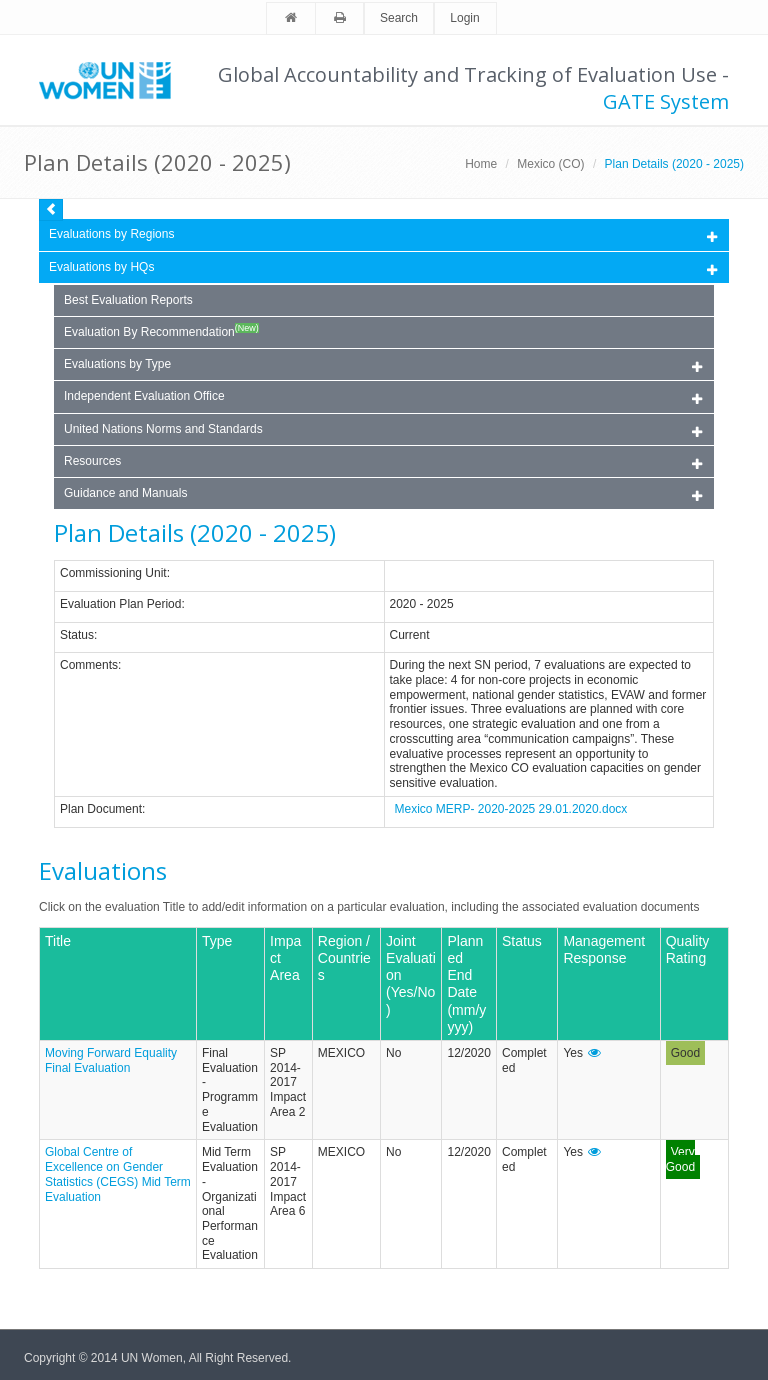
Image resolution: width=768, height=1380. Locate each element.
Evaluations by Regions (383, 235)
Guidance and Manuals (383, 494)
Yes (573, 1053)
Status (77, 635)
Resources (383, 462)
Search (399, 18)
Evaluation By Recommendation (161, 331)
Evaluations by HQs (101, 267)
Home (481, 164)
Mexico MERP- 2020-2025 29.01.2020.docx (511, 809)
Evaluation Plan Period (120, 604)
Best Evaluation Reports (128, 300)
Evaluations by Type (383, 365)
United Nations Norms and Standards (383, 430)
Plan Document (101, 809)
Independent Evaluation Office (383, 397)
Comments (89, 665)
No (393, 1053)
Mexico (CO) (550, 164)
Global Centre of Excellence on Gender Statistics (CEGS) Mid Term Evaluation (118, 1174)
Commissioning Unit (113, 573)
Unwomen (114, 80)
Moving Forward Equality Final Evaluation (111, 1060)
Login (464, 18)
